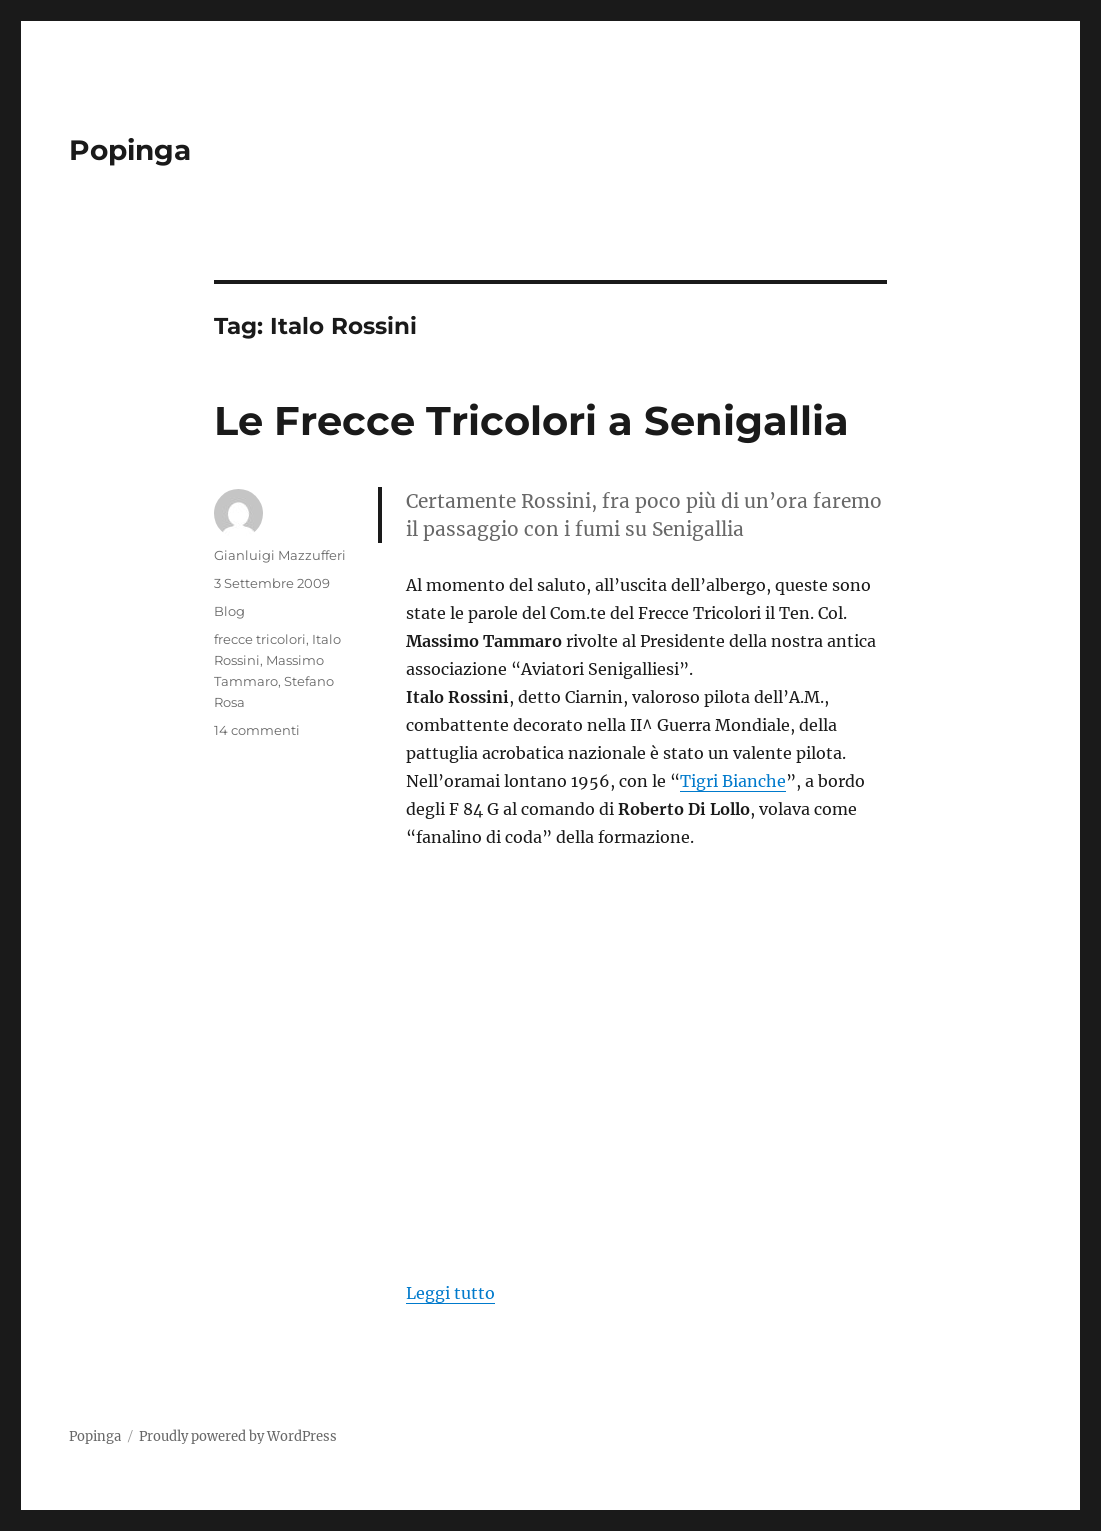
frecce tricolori (260, 639)
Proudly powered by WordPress (238, 1436)
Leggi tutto (450, 1293)
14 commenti (257, 730)
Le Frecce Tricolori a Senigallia (531, 420)
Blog (229, 611)
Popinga (130, 150)
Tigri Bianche (733, 781)
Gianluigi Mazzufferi (280, 555)
